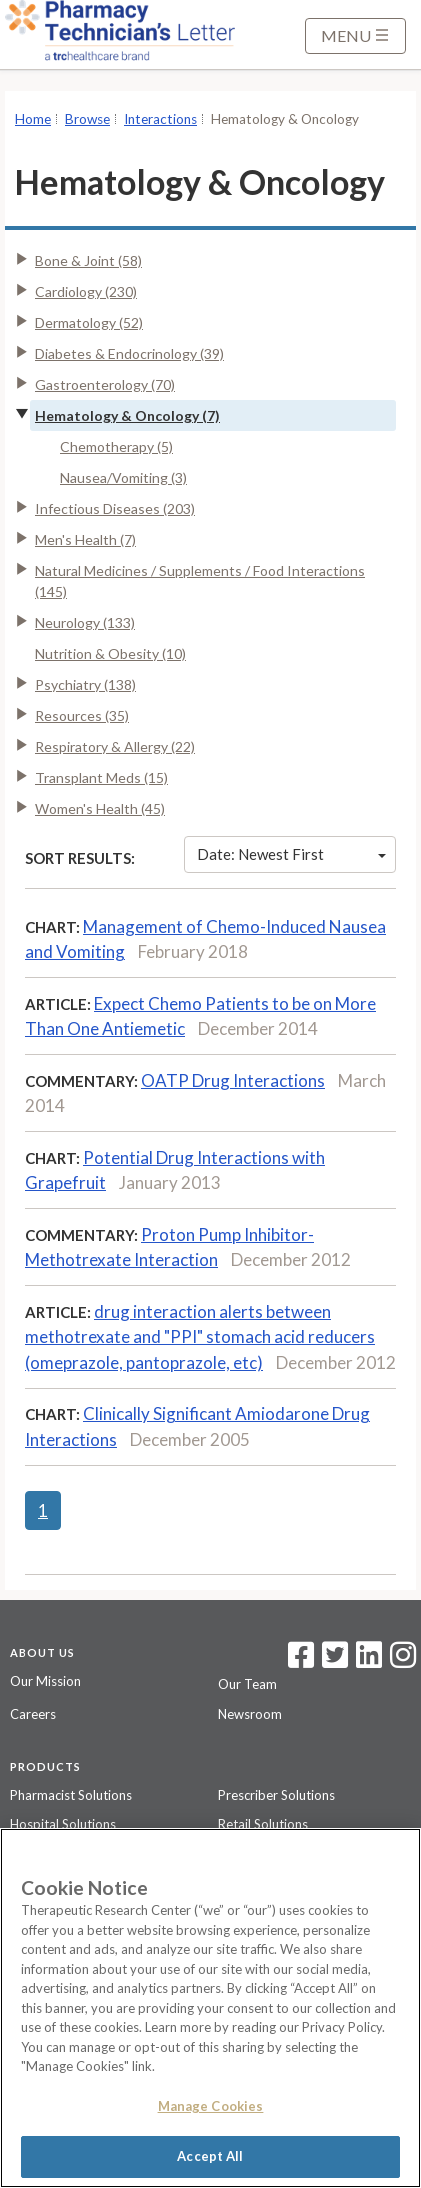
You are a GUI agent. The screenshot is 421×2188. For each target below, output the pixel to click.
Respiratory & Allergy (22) (115, 746)
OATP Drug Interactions (233, 1080)
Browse (87, 119)
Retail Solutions (263, 1824)
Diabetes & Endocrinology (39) (129, 353)
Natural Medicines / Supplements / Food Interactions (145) (200, 581)
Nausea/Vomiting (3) (123, 477)
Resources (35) (82, 715)
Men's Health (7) (85, 539)
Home (33, 119)
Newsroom (250, 1714)
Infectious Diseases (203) (115, 508)
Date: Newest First (291, 854)
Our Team (247, 1684)
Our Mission (45, 1681)
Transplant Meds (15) (101, 777)
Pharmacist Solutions (71, 1795)
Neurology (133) (85, 622)
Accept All (210, 2156)
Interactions (160, 119)
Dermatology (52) (89, 322)
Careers (33, 1714)
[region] (210, 2008)
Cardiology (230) (86, 291)
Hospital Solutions (63, 1824)
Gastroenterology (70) (105, 384)
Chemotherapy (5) (116, 446)
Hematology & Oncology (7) (127, 415)
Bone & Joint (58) (88, 260)
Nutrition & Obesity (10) (110, 653)
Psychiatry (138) (85, 684)
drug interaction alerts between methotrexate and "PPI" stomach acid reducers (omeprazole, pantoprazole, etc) (200, 1337)
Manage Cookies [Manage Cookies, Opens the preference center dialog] (211, 2106)
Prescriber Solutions (276, 1795)
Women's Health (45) (100, 808)
